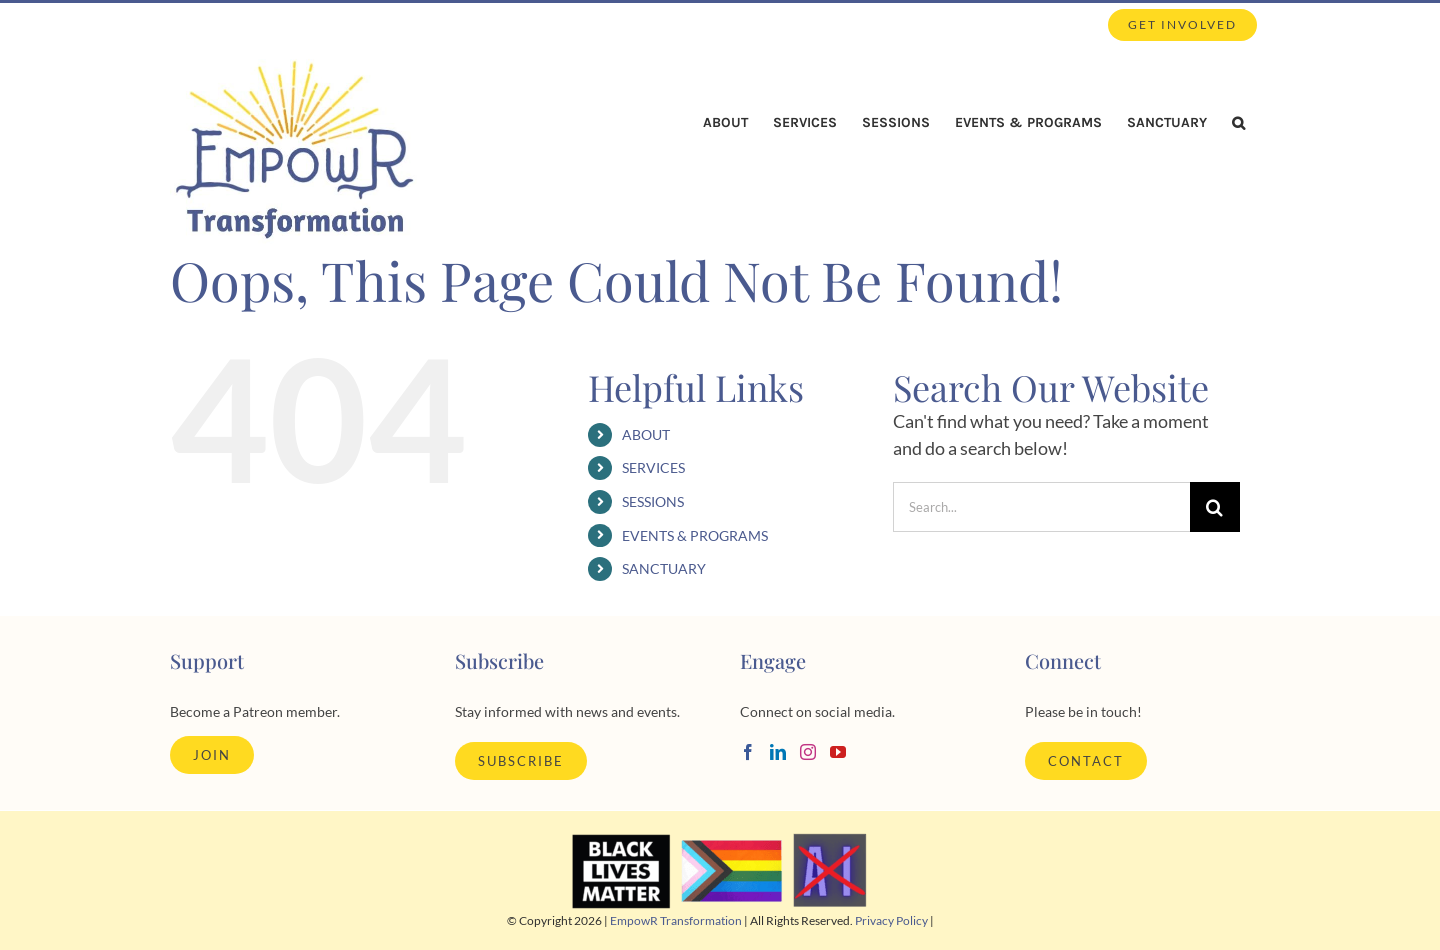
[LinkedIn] (778, 752)
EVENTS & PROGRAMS (695, 535)
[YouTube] (838, 752)
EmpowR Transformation (676, 920)
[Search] (1215, 507)
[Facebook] (748, 752)
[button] (1238, 123)
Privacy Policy (891, 920)
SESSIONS (653, 501)
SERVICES (653, 467)
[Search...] (1041, 507)
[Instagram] (808, 752)
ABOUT (646, 434)
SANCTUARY (664, 568)
